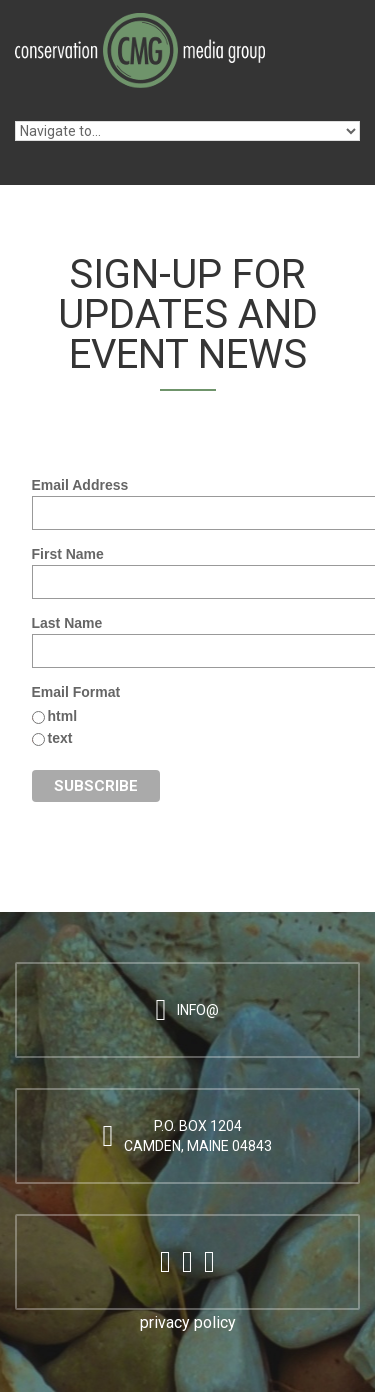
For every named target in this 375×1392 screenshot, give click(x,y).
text (60, 738)
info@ (198, 1010)
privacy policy (188, 1322)
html (63, 716)
